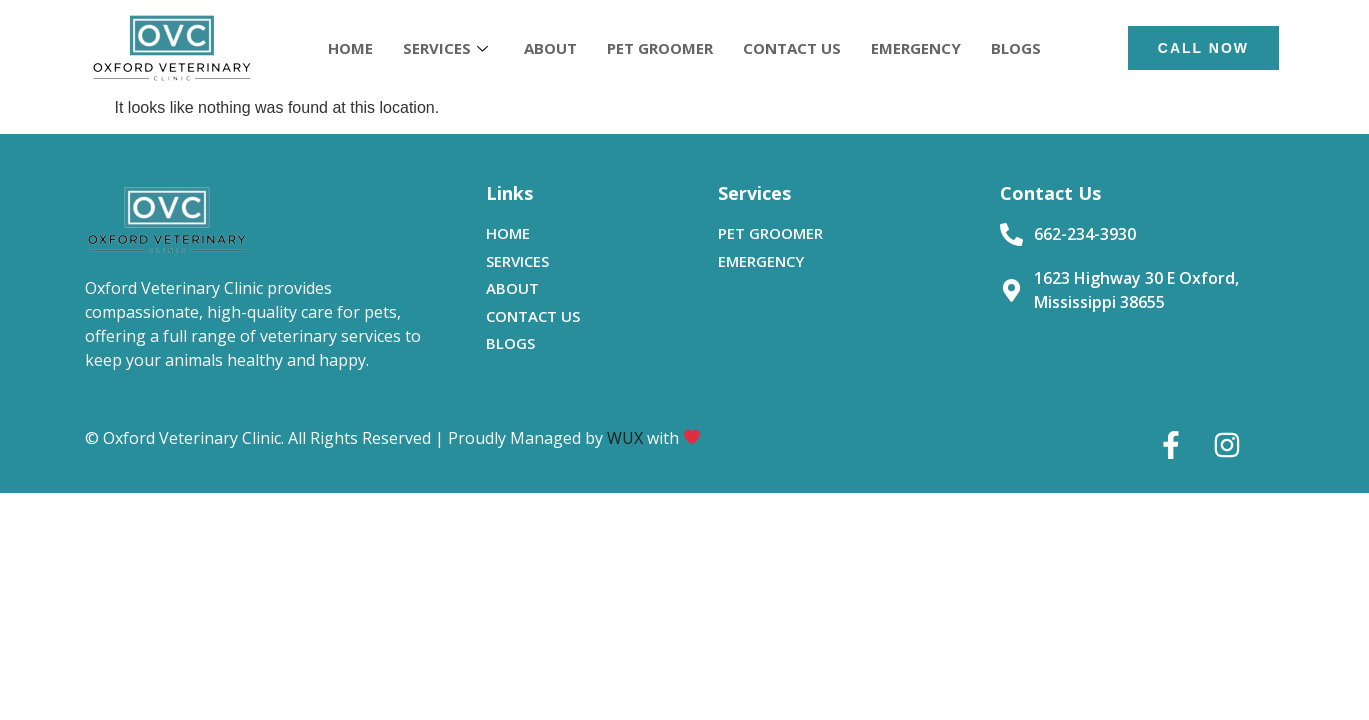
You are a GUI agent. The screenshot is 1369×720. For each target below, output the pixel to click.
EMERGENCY (916, 48)
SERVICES (445, 48)
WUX (625, 438)
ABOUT (550, 48)
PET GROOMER (660, 48)
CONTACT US (792, 48)
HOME (350, 48)
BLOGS (1016, 48)
